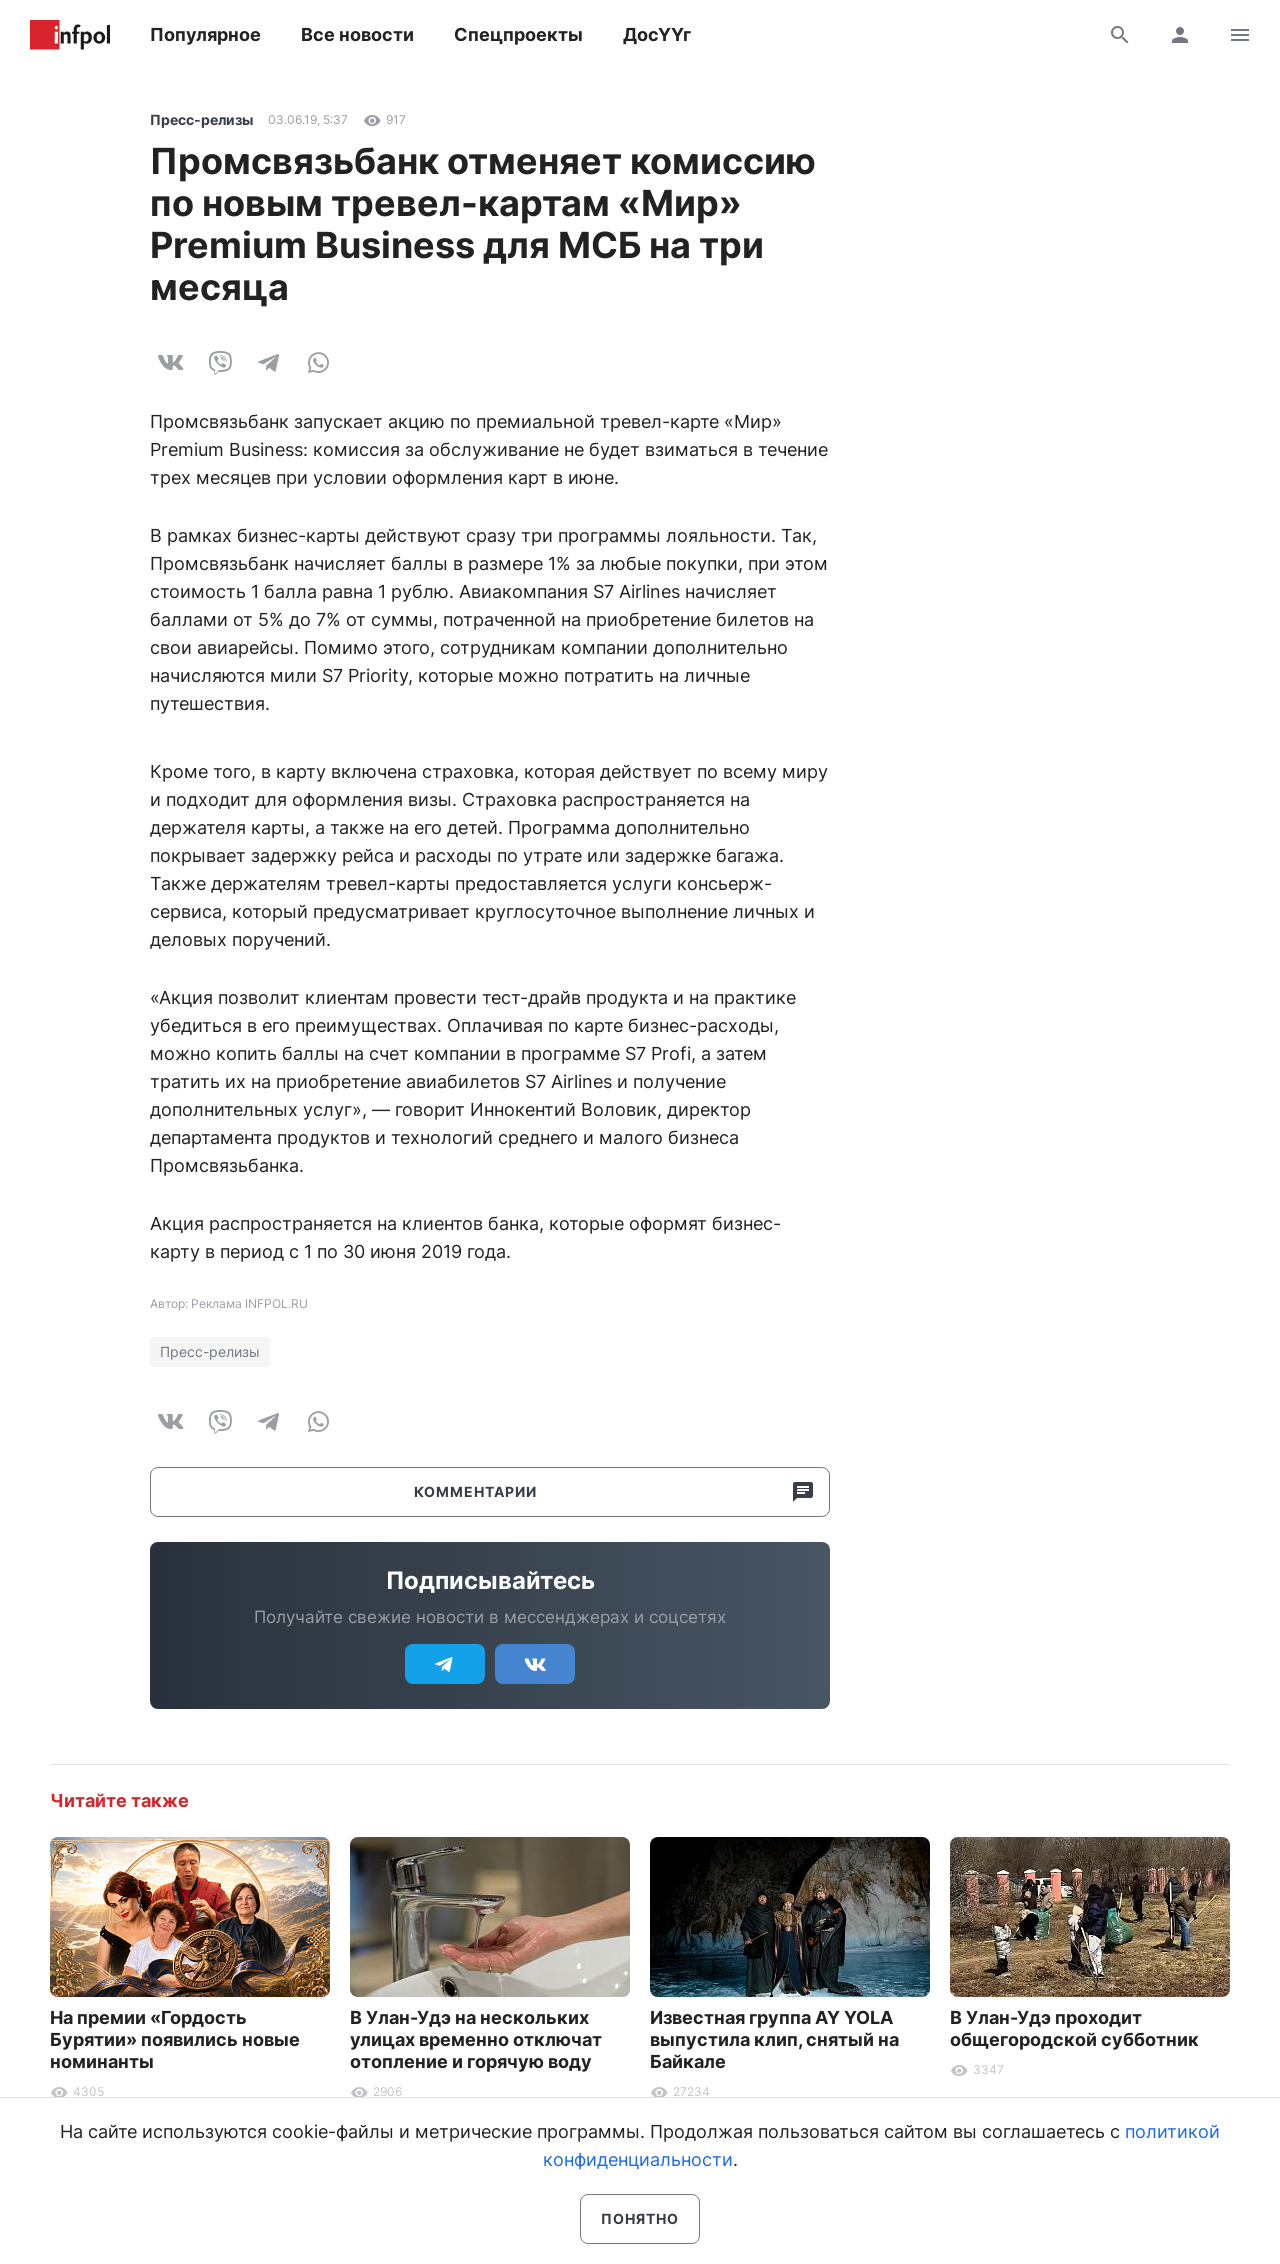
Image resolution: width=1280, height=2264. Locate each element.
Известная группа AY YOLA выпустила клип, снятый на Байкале (774, 2039)
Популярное (205, 34)
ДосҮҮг (657, 34)
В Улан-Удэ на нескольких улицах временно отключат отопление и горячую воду (476, 2039)
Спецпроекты (518, 34)
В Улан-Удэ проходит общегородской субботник (1074, 2028)
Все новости (357, 34)
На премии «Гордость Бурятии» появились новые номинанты (175, 2039)
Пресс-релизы (201, 119)
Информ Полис (70, 35)
